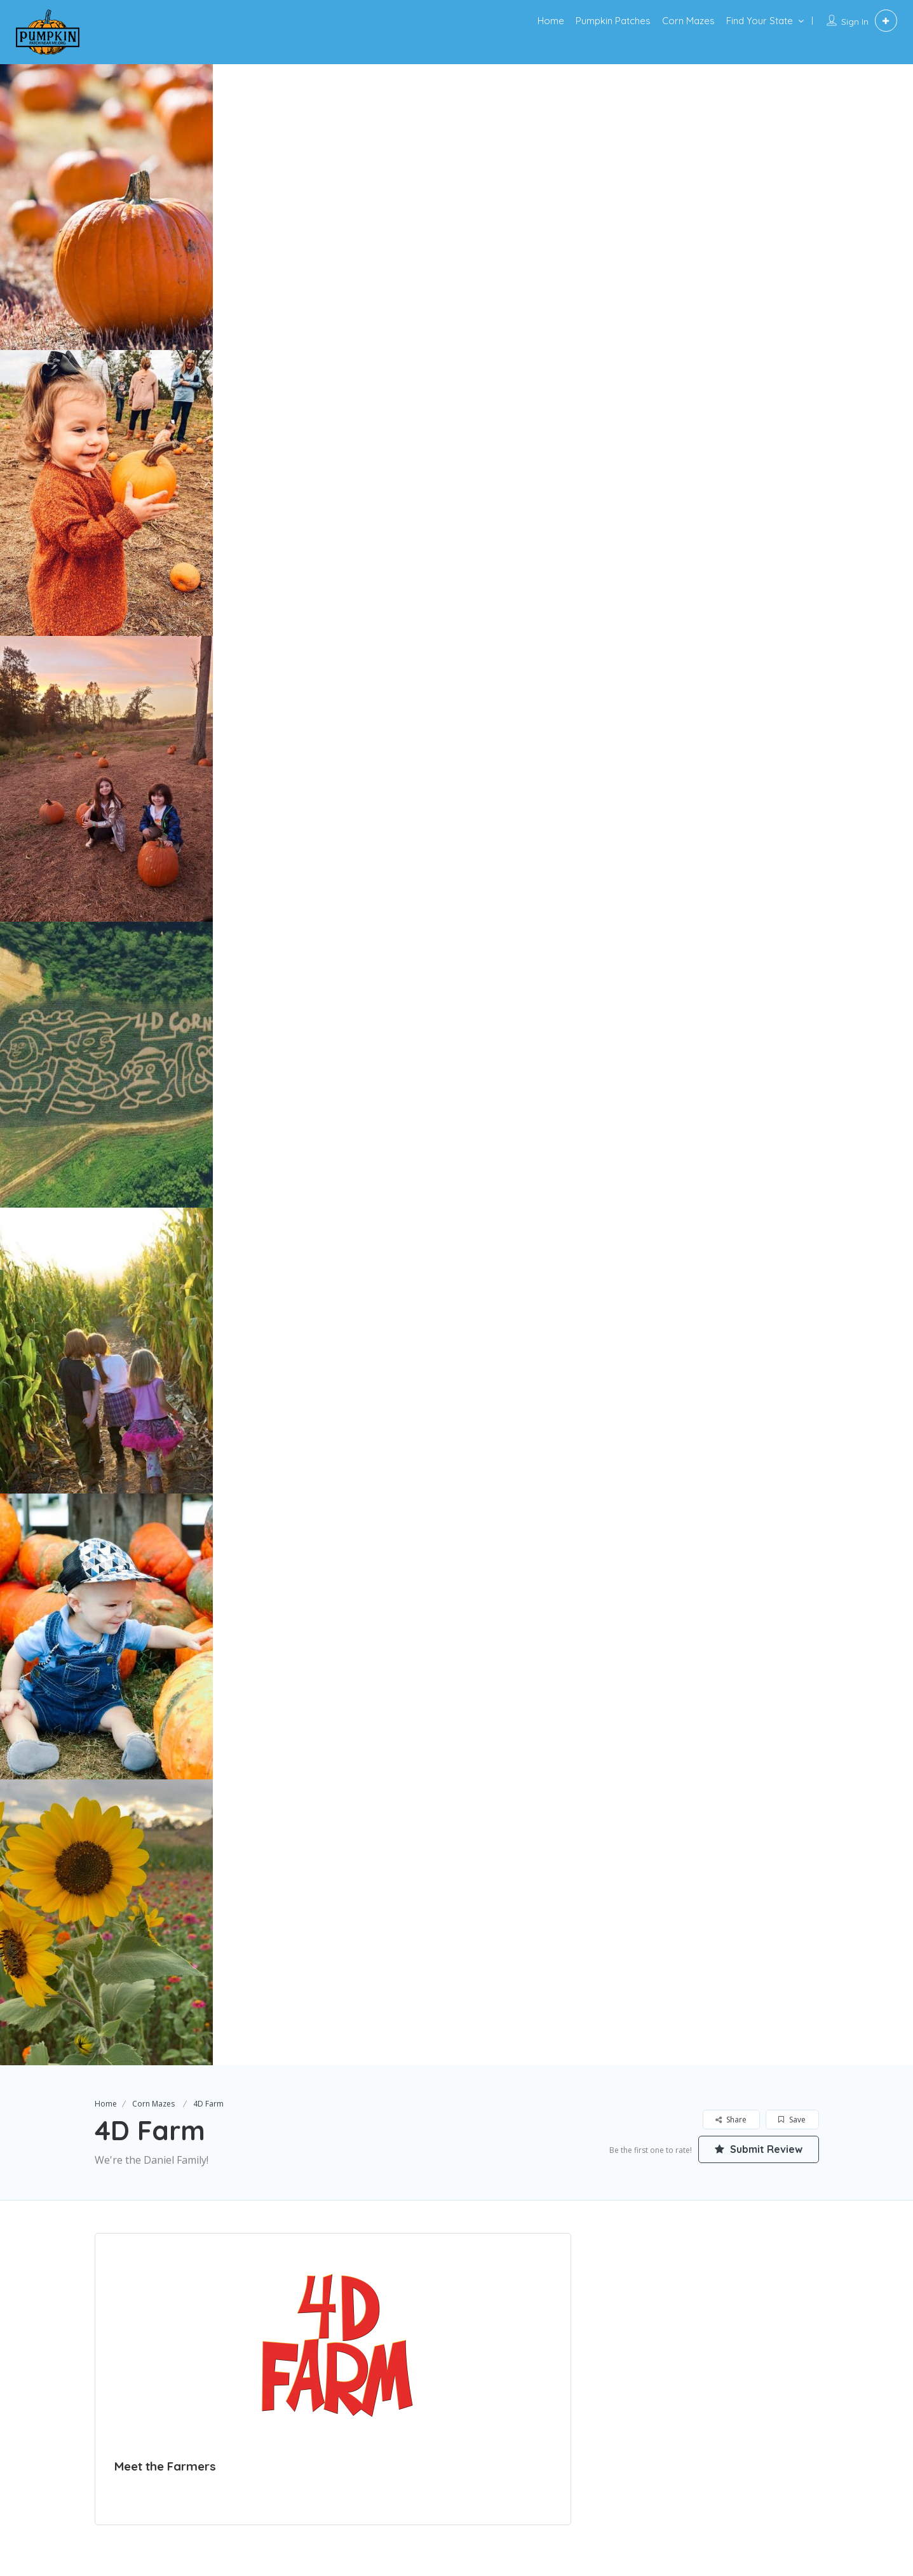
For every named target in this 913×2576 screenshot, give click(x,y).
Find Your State (759, 21)
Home (551, 21)
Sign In (855, 21)
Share (731, 2119)
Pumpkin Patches (613, 21)
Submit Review (758, 2149)
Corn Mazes (688, 21)
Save (792, 2119)
